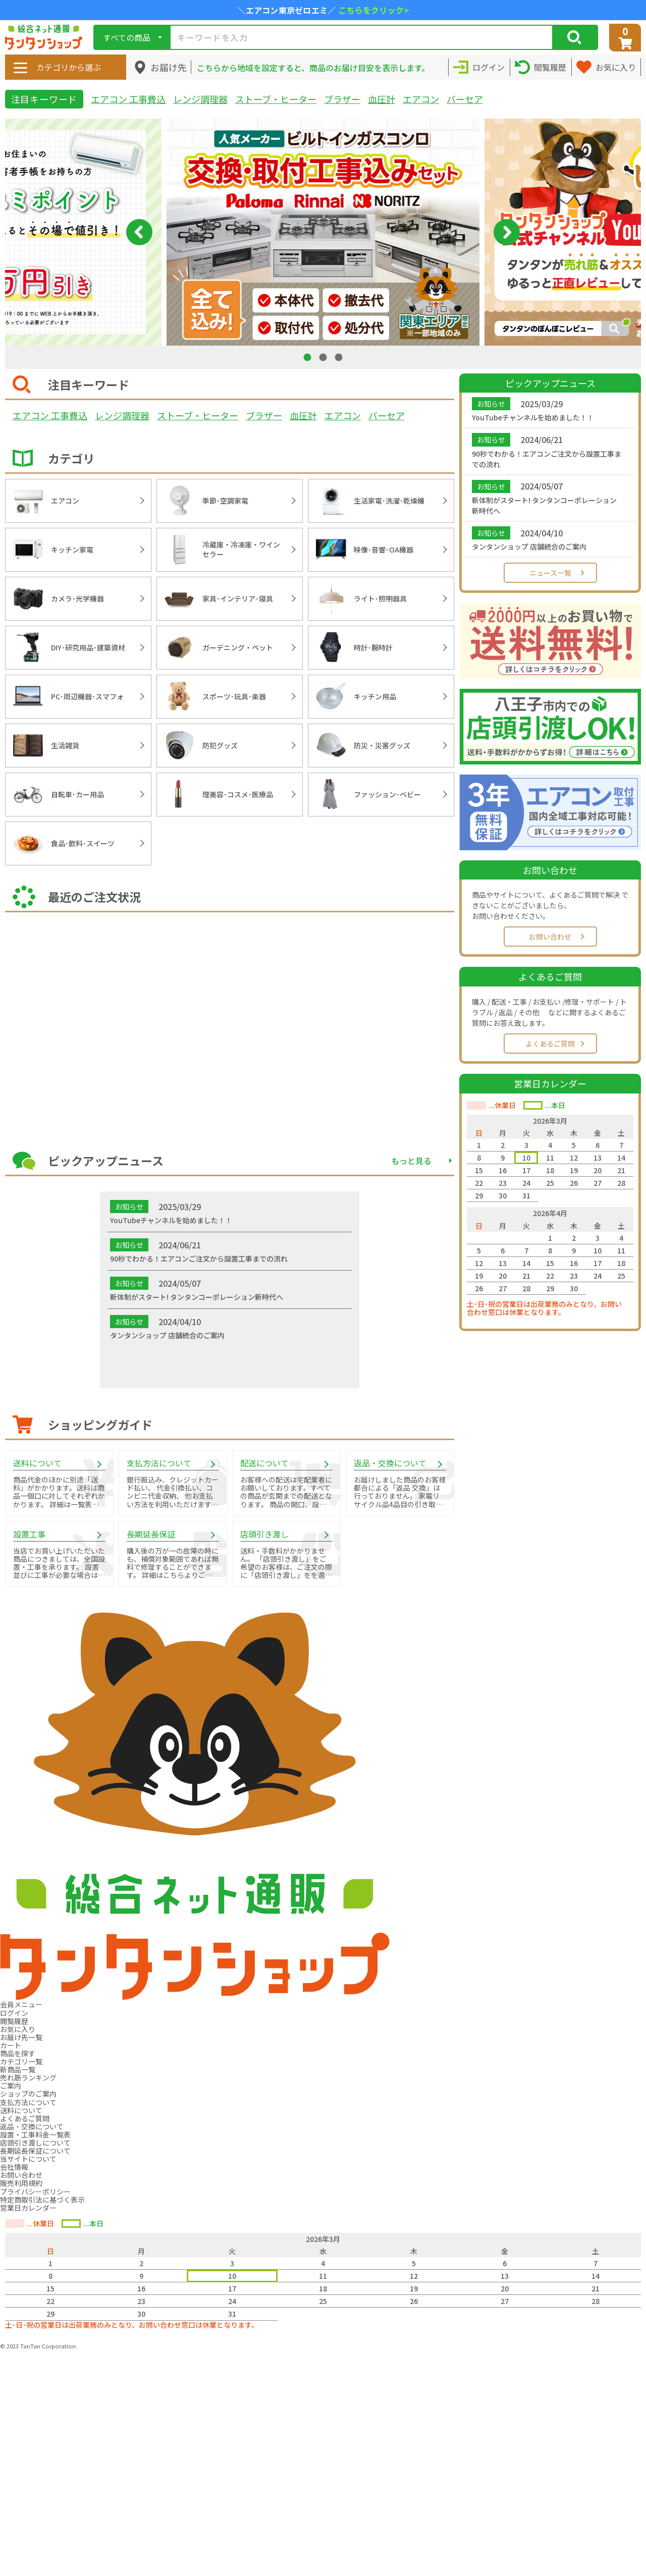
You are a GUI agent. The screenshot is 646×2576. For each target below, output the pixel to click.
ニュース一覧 (550, 573)
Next (507, 232)
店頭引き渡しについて (35, 2142)
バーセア (465, 98)
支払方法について (28, 2102)
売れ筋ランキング (28, 2077)
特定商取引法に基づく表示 (42, 2200)
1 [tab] (308, 357)
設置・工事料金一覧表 (35, 2134)
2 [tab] (324, 357)
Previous (139, 232)
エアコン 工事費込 (128, 98)
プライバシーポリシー (35, 2191)
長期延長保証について (35, 2151)
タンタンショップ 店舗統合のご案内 (529, 546)
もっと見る (411, 1160)
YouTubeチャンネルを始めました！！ (533, 417)
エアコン (421, 98)
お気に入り (17, 2029)
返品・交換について (32, 2126)
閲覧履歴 (14, 2021)
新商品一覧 (17, 2069)
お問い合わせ (550, 936)
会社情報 (14, 2167)
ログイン (14, 2013)
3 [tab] (340, 357)
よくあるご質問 (550, 1043)
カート (10, 2045)
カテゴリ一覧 (21, 2061)
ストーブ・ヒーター (275, 98)
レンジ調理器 (200, 98)
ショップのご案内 (28, 2094)
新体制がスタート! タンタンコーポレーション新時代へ (544, 505)
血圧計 (381, 98)
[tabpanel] (323, 232)
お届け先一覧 (21, 2037)
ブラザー (342, 98)
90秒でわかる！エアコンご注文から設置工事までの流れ (546, 459)
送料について (21, 2110)
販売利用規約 (21, 2183)
